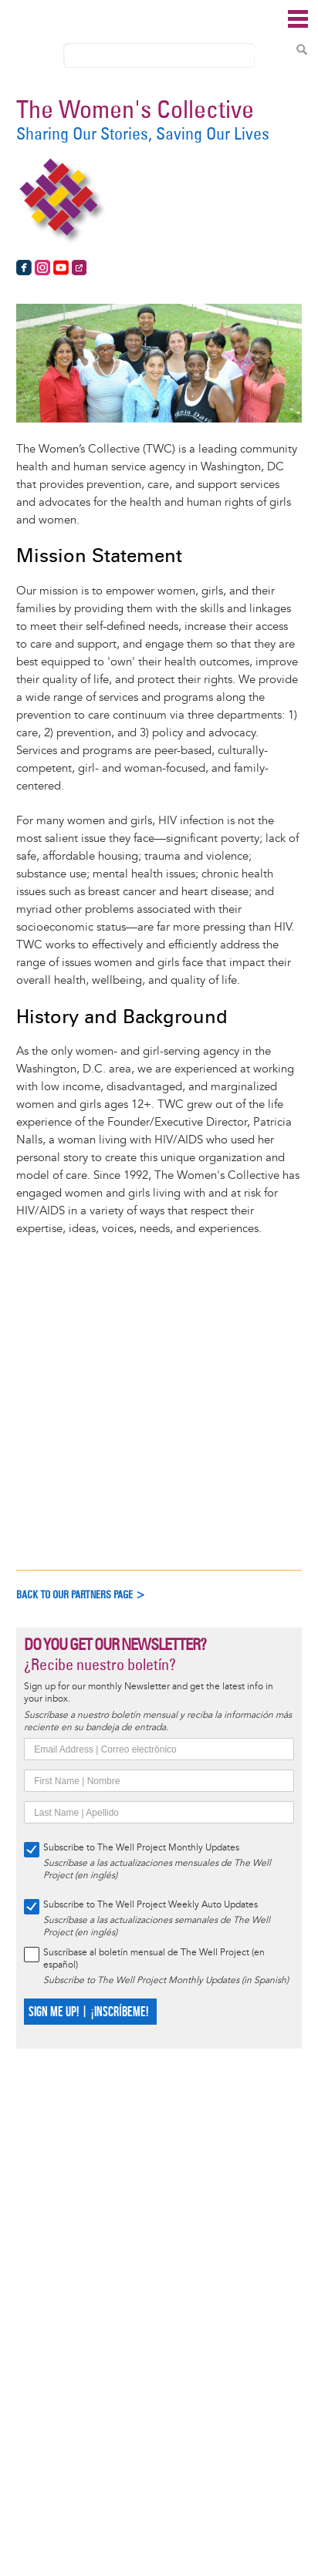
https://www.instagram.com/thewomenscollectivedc (42, 267)
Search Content (302, 49)
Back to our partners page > (81, 1594)
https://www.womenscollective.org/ (79, 267)
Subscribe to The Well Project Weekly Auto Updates (150, 1905)
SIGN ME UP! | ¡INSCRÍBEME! (88, 2012)
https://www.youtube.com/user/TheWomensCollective (61, 267)
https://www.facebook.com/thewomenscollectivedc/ (24, 267)
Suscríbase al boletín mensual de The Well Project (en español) (154, 1959)
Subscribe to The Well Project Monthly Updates (141, 1848)
